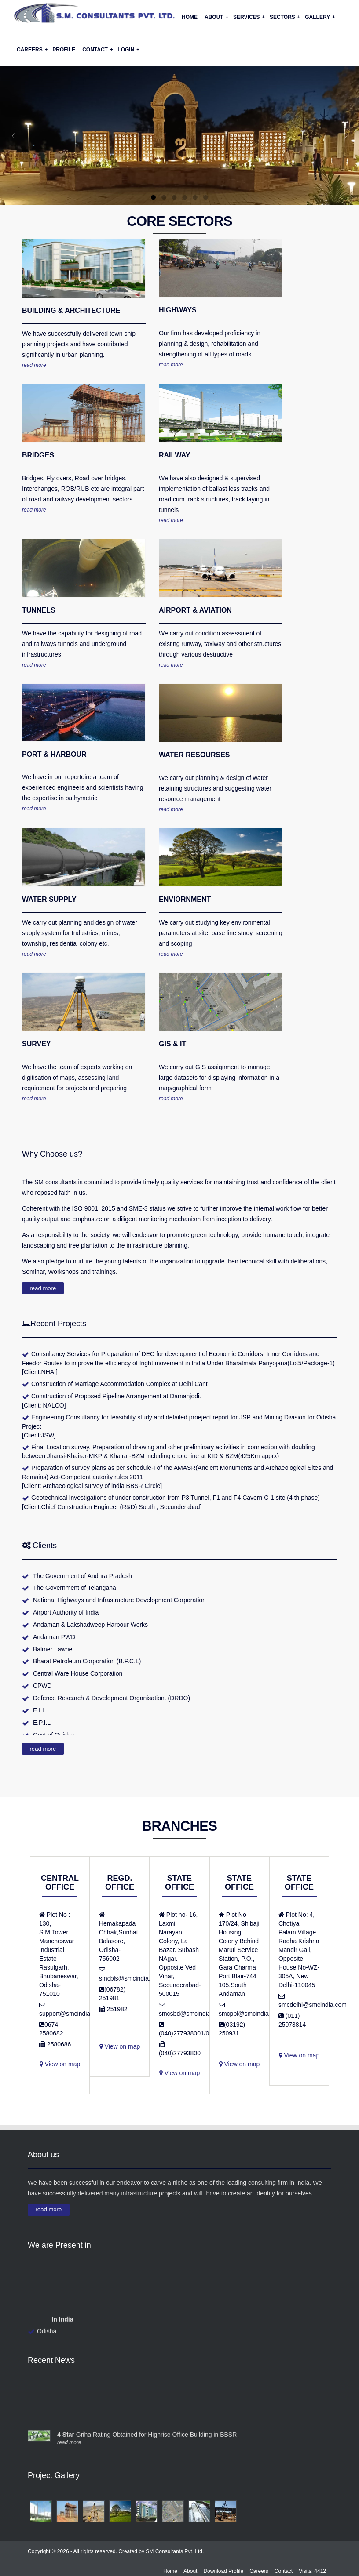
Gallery (320, 17)
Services (249, 17)
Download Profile (223, 2571)
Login (128, 49)
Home (190, 17)
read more (34, 365)
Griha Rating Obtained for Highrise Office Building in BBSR (147, 2441)
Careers (32, 49)
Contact (97, 49)
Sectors (285, 17)
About (216, 17)
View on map (119, 2115)
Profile (63, 50)
